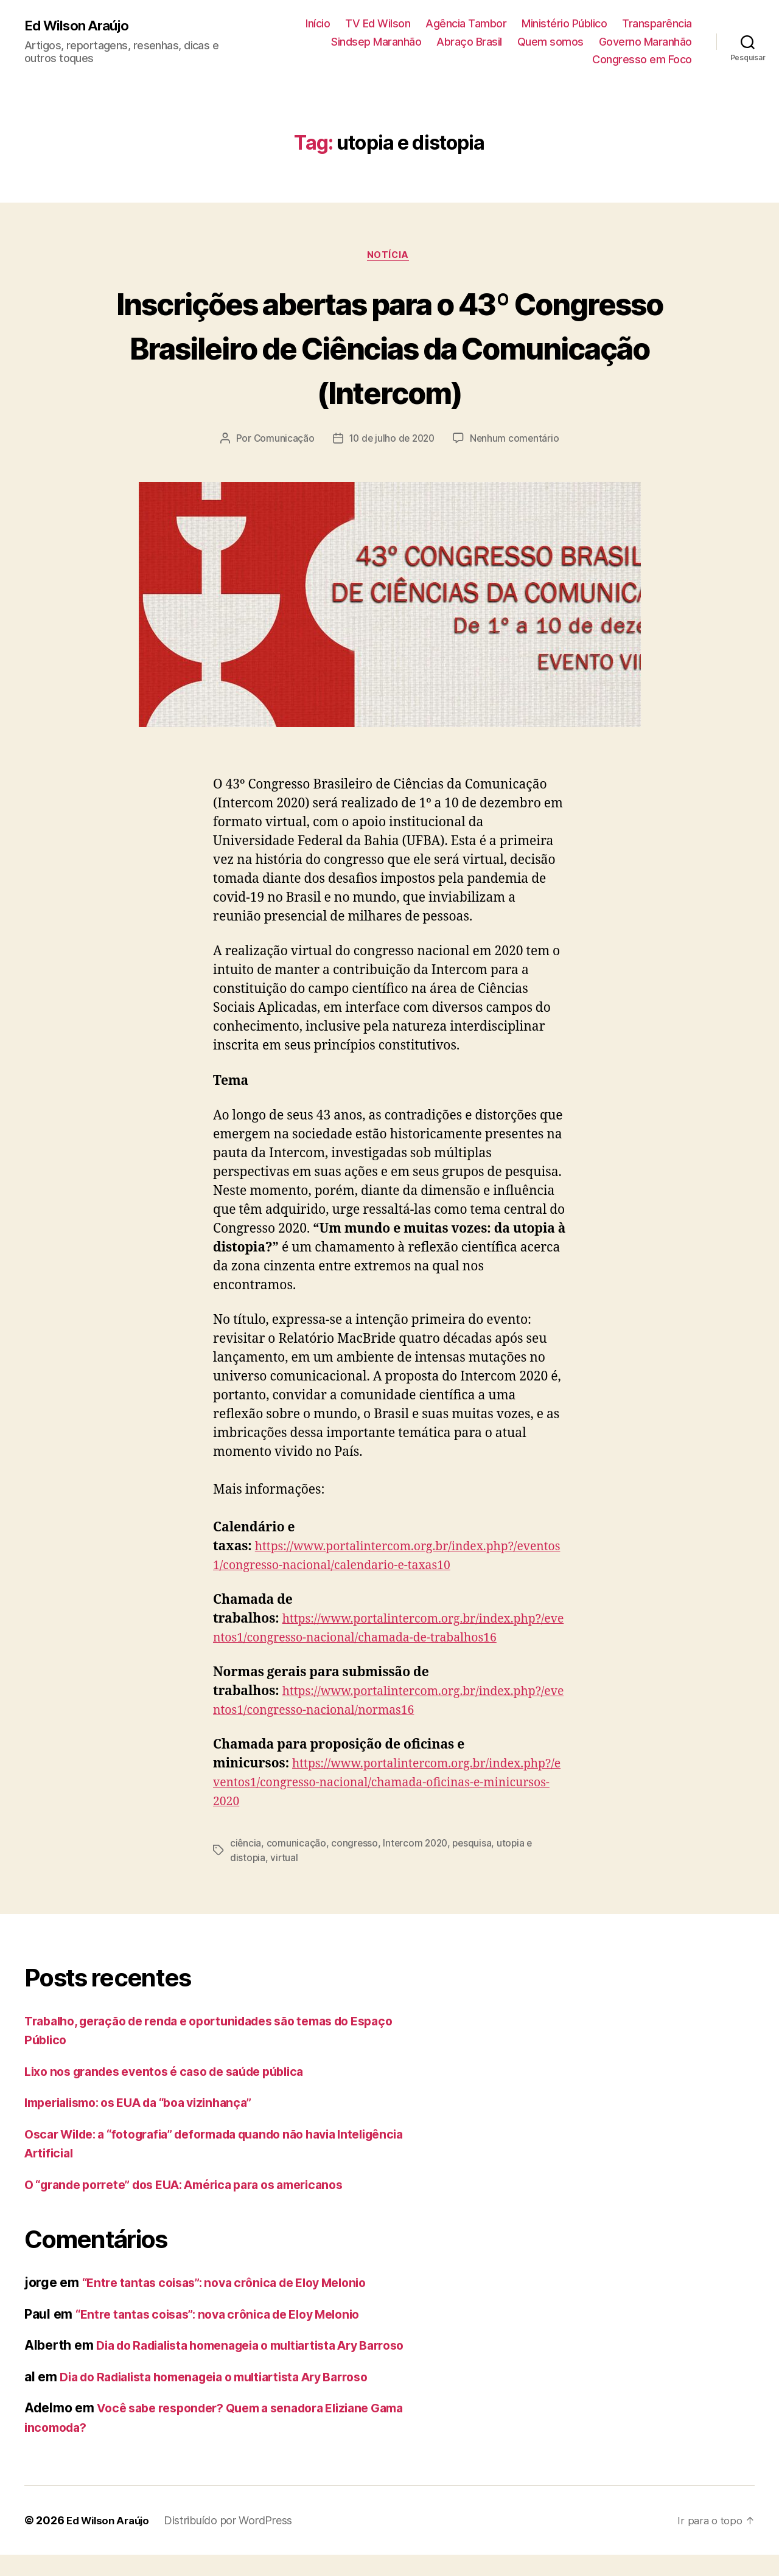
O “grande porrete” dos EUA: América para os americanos (200, 2186)
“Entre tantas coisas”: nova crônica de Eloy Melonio (236, 2284)
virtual (285, 1860)
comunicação (297, 1845)
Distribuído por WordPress (234, 2541)
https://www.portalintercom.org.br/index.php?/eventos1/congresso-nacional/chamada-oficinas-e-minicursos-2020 (386, 1785)
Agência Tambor (465, 23)
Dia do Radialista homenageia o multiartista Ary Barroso (230, 2397)
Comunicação (281, 440)
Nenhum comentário (517, 440)
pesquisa (477, 1845)
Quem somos (550, 41)
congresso (356, 1845)
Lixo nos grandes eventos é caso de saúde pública (177, 2073)
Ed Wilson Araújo (80, 25)
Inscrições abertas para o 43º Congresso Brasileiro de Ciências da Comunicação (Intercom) (389, 348)
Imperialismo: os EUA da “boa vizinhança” (150, 2104)
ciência (246, 1845)
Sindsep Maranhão (376, 41)
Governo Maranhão (645, 41)
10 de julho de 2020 (392, 440)
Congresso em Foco (642, 59)
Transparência (657, 23)
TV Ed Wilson (377, 23)
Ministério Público (564, 23)
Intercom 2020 (418, 1845)
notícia (389, 256)
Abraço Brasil (469, 41)
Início (318, 23)
